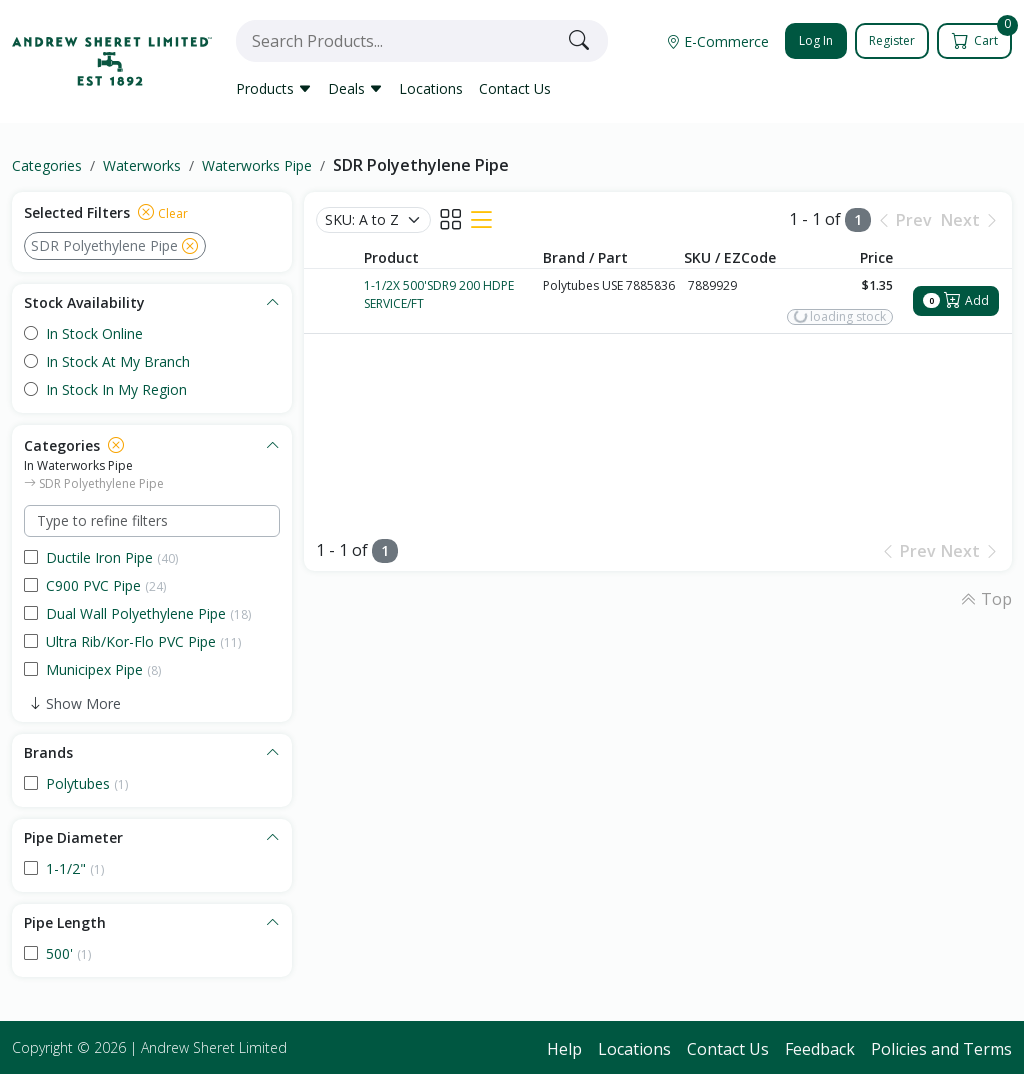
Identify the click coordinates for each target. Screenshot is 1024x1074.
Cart (983, 36)
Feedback (820, 1049)
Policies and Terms (941, 1049)
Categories (47, 165)
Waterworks (142, 165)
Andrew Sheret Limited (214, 1047)
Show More (83, 703)
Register (892, 40)
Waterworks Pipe (257, 165)
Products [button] (274, 88)
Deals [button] (355, 88)
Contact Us (515, 88)
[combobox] (398, 41)
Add (956, 300)
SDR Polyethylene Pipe (421, 165)
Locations (431, 88)
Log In (816, 40)
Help (564, 1049)
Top (986, 599)
